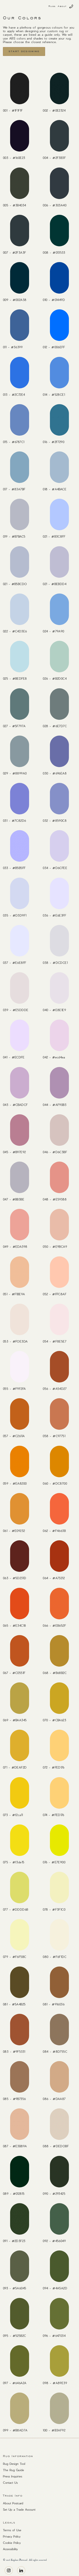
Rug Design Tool (14, 2463)
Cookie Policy (12, 2542)
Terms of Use (12, 2530)
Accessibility (10, 2549)
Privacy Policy (11, 2536)
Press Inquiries (12, 2476)
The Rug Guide (13, 2470)
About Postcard (13, 2503)
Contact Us (10, 2482)
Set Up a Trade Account (19, 2509)
